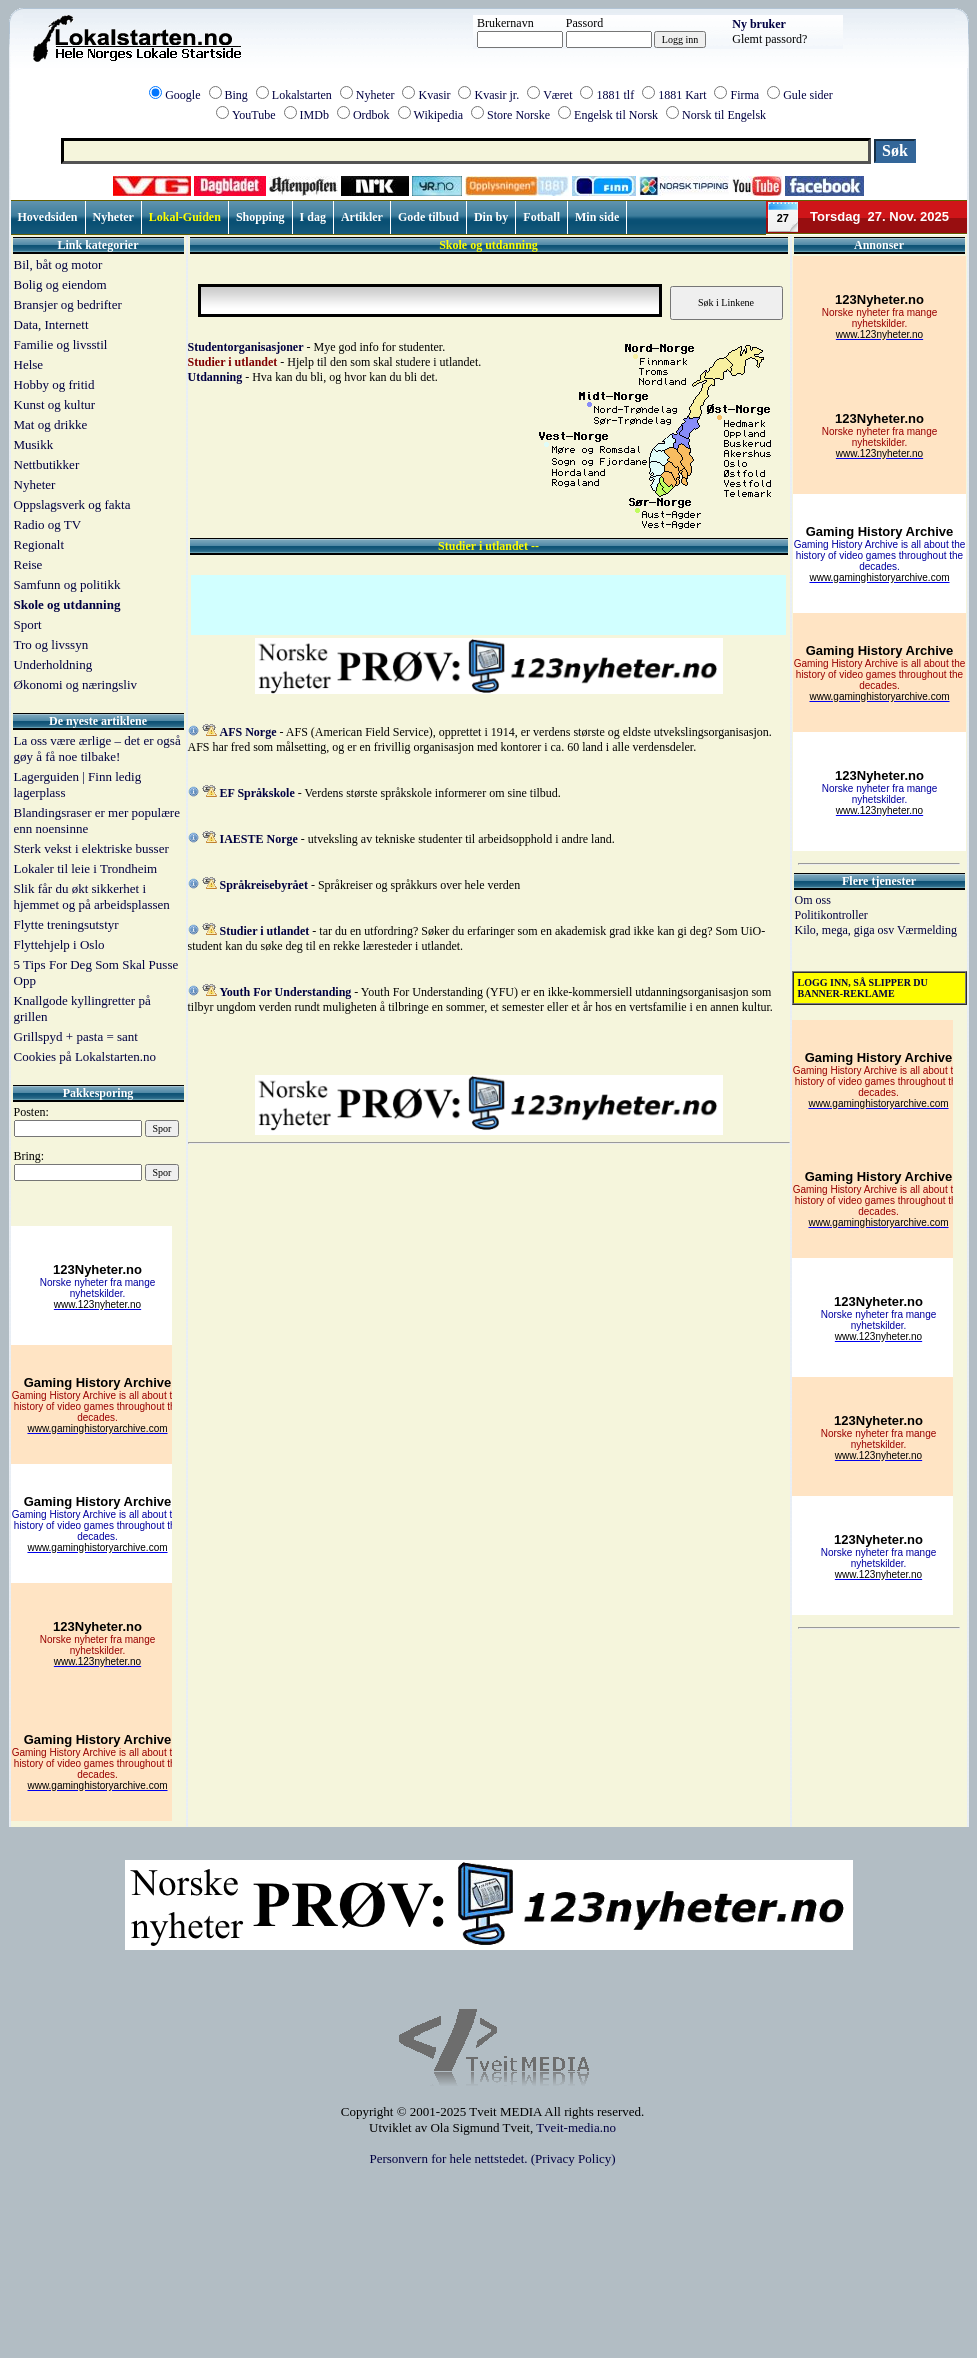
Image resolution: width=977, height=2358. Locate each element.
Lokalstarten (302, 95)
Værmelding (927, 930)
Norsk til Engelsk (724, 115)
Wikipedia (439, 115)
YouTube (254, 115)
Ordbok (371, 115)
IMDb (314, 115)
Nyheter (375, 95)
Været (557, 95)
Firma (744, 95)
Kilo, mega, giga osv (846, 930)
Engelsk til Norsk (616, 115)
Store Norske (518, 115)
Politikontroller (831, 915)
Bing (236, 95)
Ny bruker (759, 24)
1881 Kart (682, 95)
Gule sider (808, 95)
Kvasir (434, 95)
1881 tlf (615, 95)
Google (182, 95)
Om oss (813, 900)
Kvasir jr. (496, 95)
